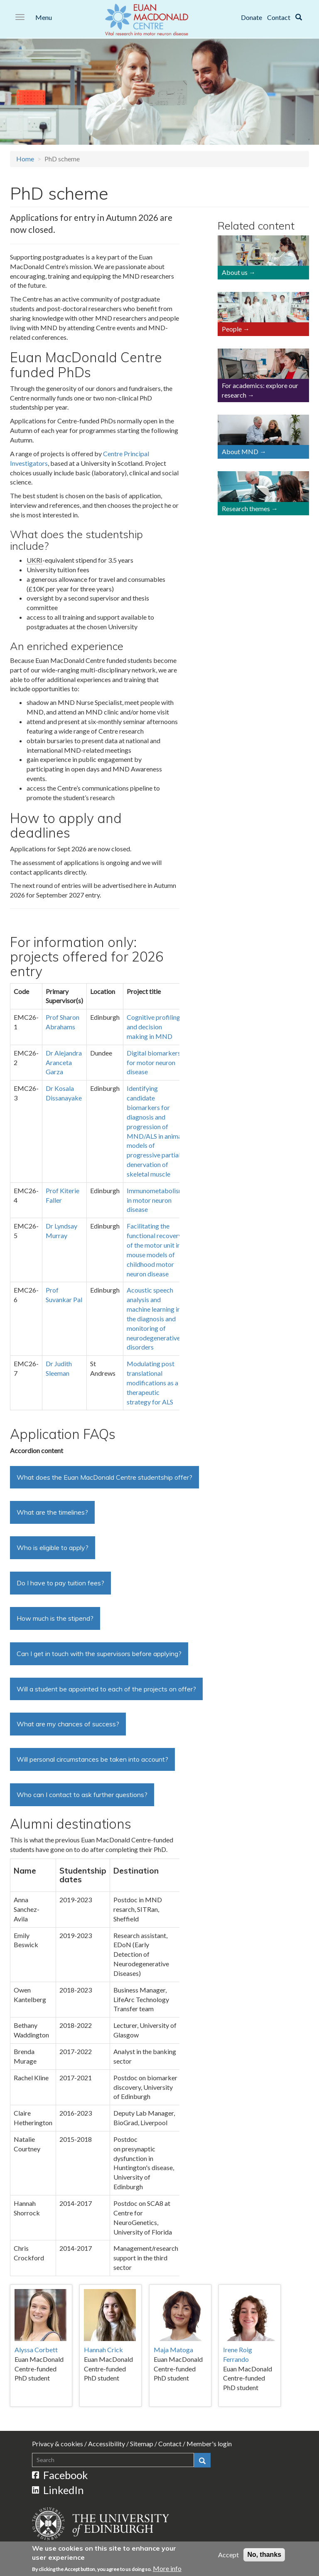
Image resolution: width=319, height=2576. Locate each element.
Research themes (246, 508)
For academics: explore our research (260, 390)
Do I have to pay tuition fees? (60, 1583)
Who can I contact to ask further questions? (82, 1794)
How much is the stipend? (55, 1618)
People (232, 329)
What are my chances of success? (68, 1724)
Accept (228, 2556)
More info (167, 2570)
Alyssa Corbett (36, 2350)
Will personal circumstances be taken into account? (92, 1759)
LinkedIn (58, 2490)
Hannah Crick (103, 2350)
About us (235, 272)
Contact (278, 17)
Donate (251, 17)
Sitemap (141, 2443)
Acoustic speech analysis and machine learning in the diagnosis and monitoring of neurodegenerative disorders (154, 1318)
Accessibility (106, 2443)
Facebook (60, 2475)
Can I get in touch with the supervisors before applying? (99, 1653)
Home (25, 159)
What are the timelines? (52, 1512)
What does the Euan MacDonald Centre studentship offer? (104, 1477)
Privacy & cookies (57, 2443)
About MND (240, 451)
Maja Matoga (173, 2350)
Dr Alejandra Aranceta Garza (64, 1062)
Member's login (209, 2443)
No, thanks (264, 2556)
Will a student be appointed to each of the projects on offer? (106, 1689)
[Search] (298, 17)
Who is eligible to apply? (52, 1547)
